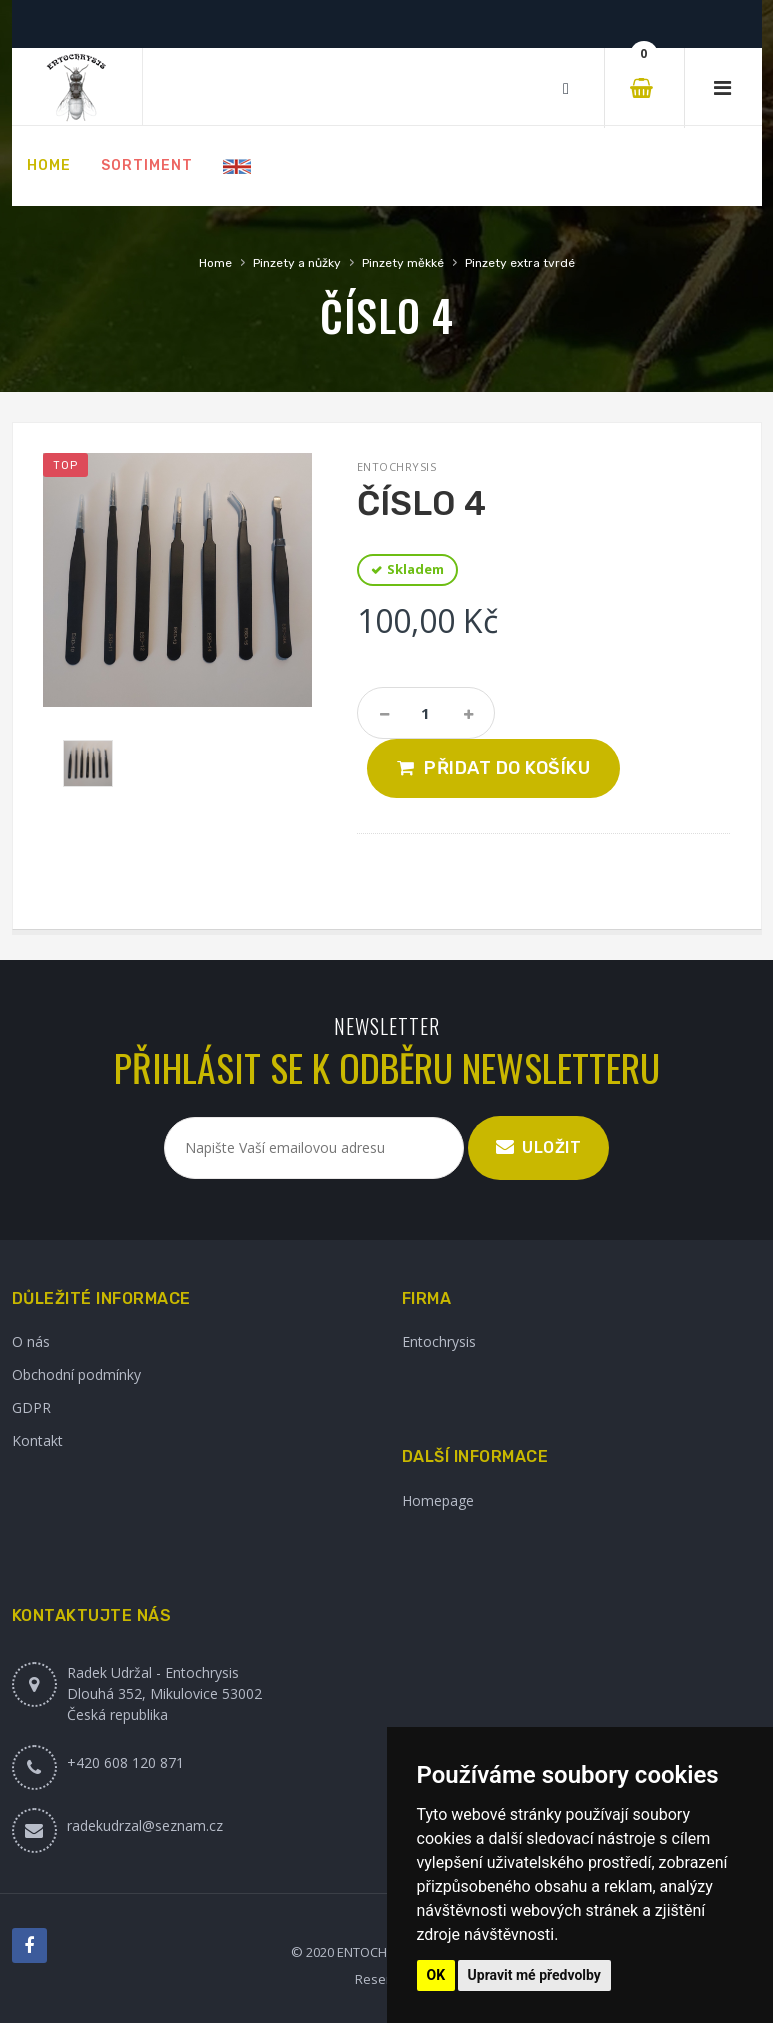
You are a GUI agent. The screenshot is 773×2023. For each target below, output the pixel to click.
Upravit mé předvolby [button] (534, 1975)
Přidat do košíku (507, 768)
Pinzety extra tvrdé (520, 263)
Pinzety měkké (403, 263)
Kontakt (37, 1440)
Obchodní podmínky (76, 1374)
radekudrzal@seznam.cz (145, 1825)
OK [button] (436, 1975)
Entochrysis (439, 1341)
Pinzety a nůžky (297, 263)
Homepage (438, 1500)
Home (215, 263)
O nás (31, 1341)
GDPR (31, 1407)
